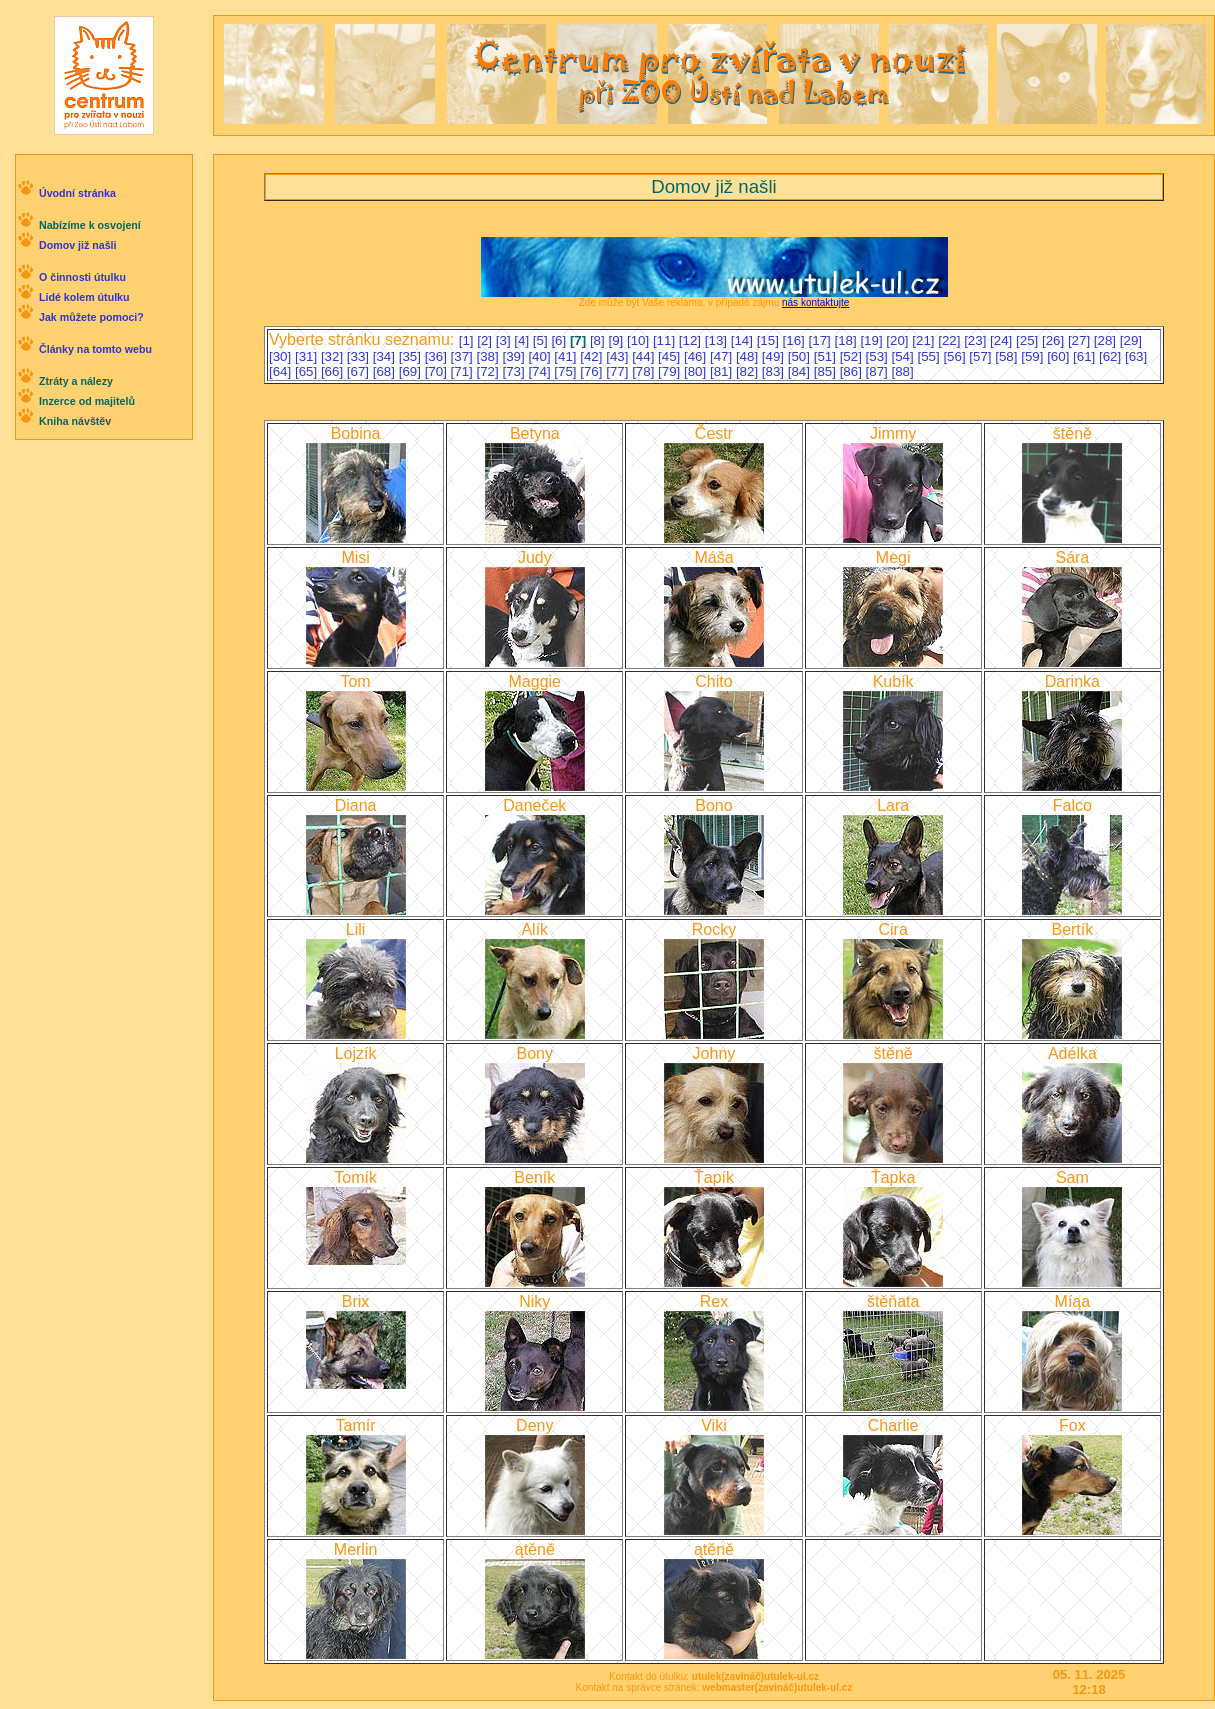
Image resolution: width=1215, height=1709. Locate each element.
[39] (515, 356)
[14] (744, 340)
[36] (438, 356)
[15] (770, 340)
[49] (775, 356)
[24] (1003, 340)
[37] (464, 356)
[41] (567, 356)
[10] (640, 340)
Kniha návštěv (75, 421)
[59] (1034, 356)
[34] (386, 356)
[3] (505, 340)
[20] (899, 340)
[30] (282, 356)
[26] (1055, 340)
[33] (360, 356)
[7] (580, 340)
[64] (282, 371)
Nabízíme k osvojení (90, 225)
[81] (723, 371)
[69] (412, 371)
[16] (796, 340)
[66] (334, 371)
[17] (822, 340)
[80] (697, 371)
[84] (801, 371)
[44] (645, 356)
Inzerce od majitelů (87, 401)
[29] (1131, 340)
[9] (617, 340)
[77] (619, 371)
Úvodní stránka (77, 193)
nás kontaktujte (815, 302)
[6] (560, 340)
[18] (847, 340)
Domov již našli (78, 245)
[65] (308, 371)
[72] (490, 371)
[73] (515, 371)
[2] (486, 340)
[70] (438, 371)
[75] (567, 371)
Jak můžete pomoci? (91, 317)
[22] (951, 340)
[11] (666, 340)
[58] (1008, 356)
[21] (925, 340)
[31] (308, 356)
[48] (749, 356)
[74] (541, 371)
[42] (593, 356)
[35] (412, 356)
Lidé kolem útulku (84, 297)
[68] (386, 371)
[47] (723, 356)
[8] (599, 340)
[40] (541, 356)
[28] (1107, 340)
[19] (873, 340)
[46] (697, 356)
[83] (775, 371)
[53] (879, 356)
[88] (903, 371)
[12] (692, 340)
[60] (1060, 356)
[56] (956, 356)
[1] (468, 340)
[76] (593, 371)
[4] (523, 340)
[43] (619, 356)
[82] (749, 371)
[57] (982, 356)
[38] (490, 356)
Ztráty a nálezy (76, 381)
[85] (827, 371)
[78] (645, 371)
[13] (718, 340)
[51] (827, 356)
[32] (334, 356)
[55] (930, 356)
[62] (1112, 356)
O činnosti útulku (82, 277)
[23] (977, 340)
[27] (1081, 340)
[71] (464, 371)
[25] (1029, 340)
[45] (671, 356)
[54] (905, 356)
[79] (671, 371)
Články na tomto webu (95, 349)
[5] (542, 340)
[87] (879, 371)
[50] (801, 356)
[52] (853, 356)
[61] (1086, 356)
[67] (360, 371)
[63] (1136, 356)
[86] (853, 371)
